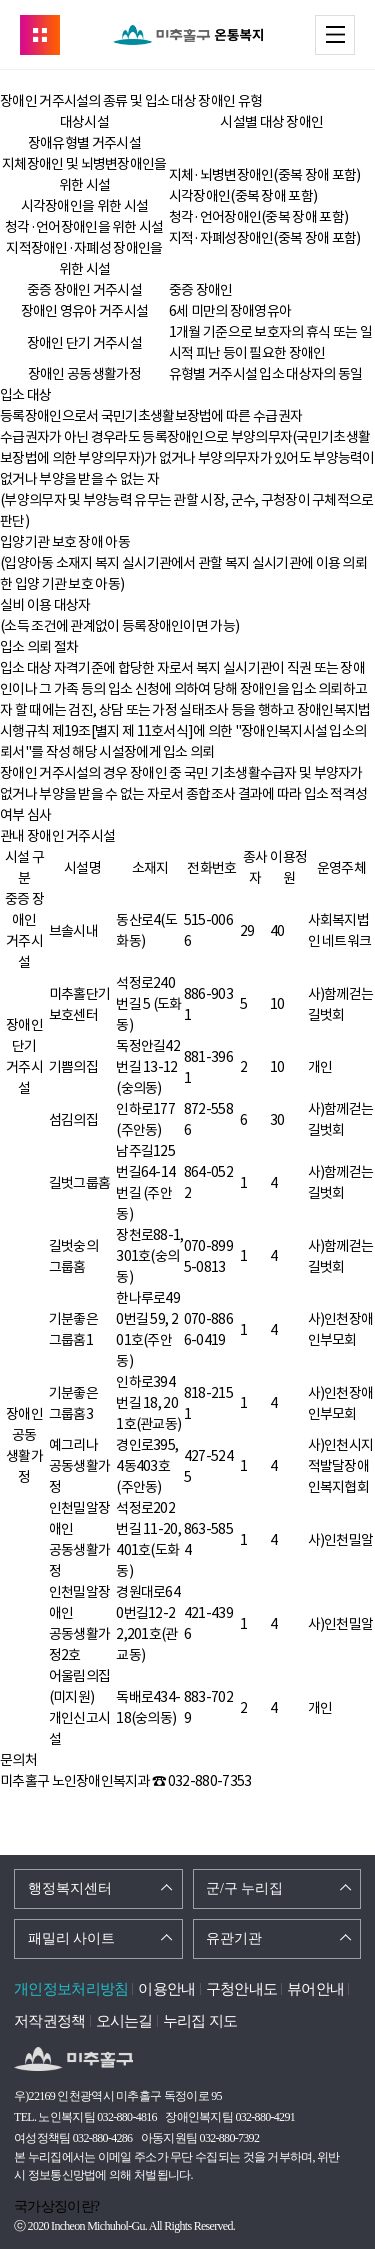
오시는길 (124, 2021)
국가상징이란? (56, 2206)
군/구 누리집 (244, 1888)
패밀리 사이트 (72, 1938)
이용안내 (166, 1989)
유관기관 (234, 1938)
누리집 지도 (200, 2021)
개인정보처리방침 (71, 1989)
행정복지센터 (70, 1888)
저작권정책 (50, 2021)
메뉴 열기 (354, 34)
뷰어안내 (315, 1989)
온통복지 (188, 35)
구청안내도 (242, 1989)
